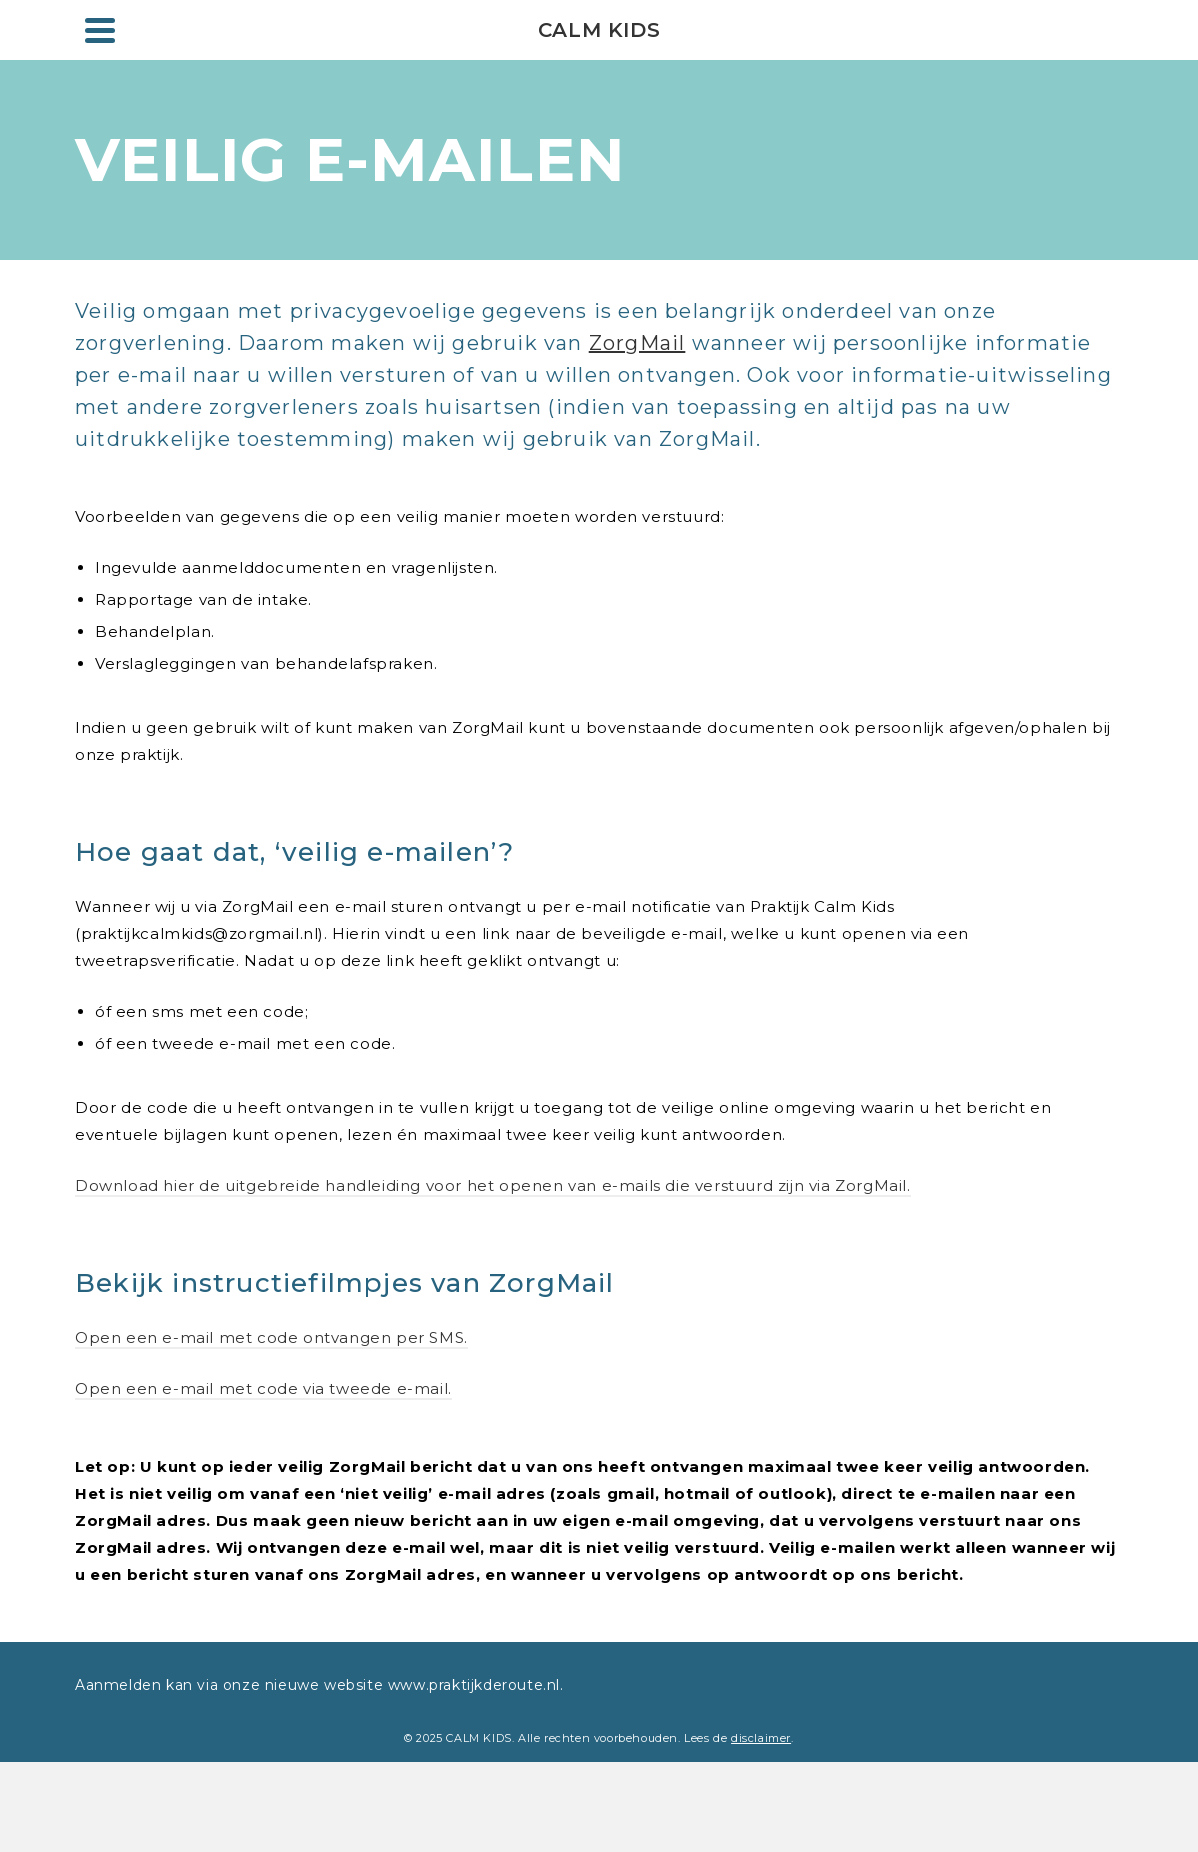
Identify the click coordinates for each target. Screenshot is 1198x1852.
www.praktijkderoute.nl (471, 1685)
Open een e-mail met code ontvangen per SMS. (271, 1337)
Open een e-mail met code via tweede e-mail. (263, 1388)
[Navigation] (100, 30)
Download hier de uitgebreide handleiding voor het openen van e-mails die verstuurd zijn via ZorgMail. (493, 1185)
